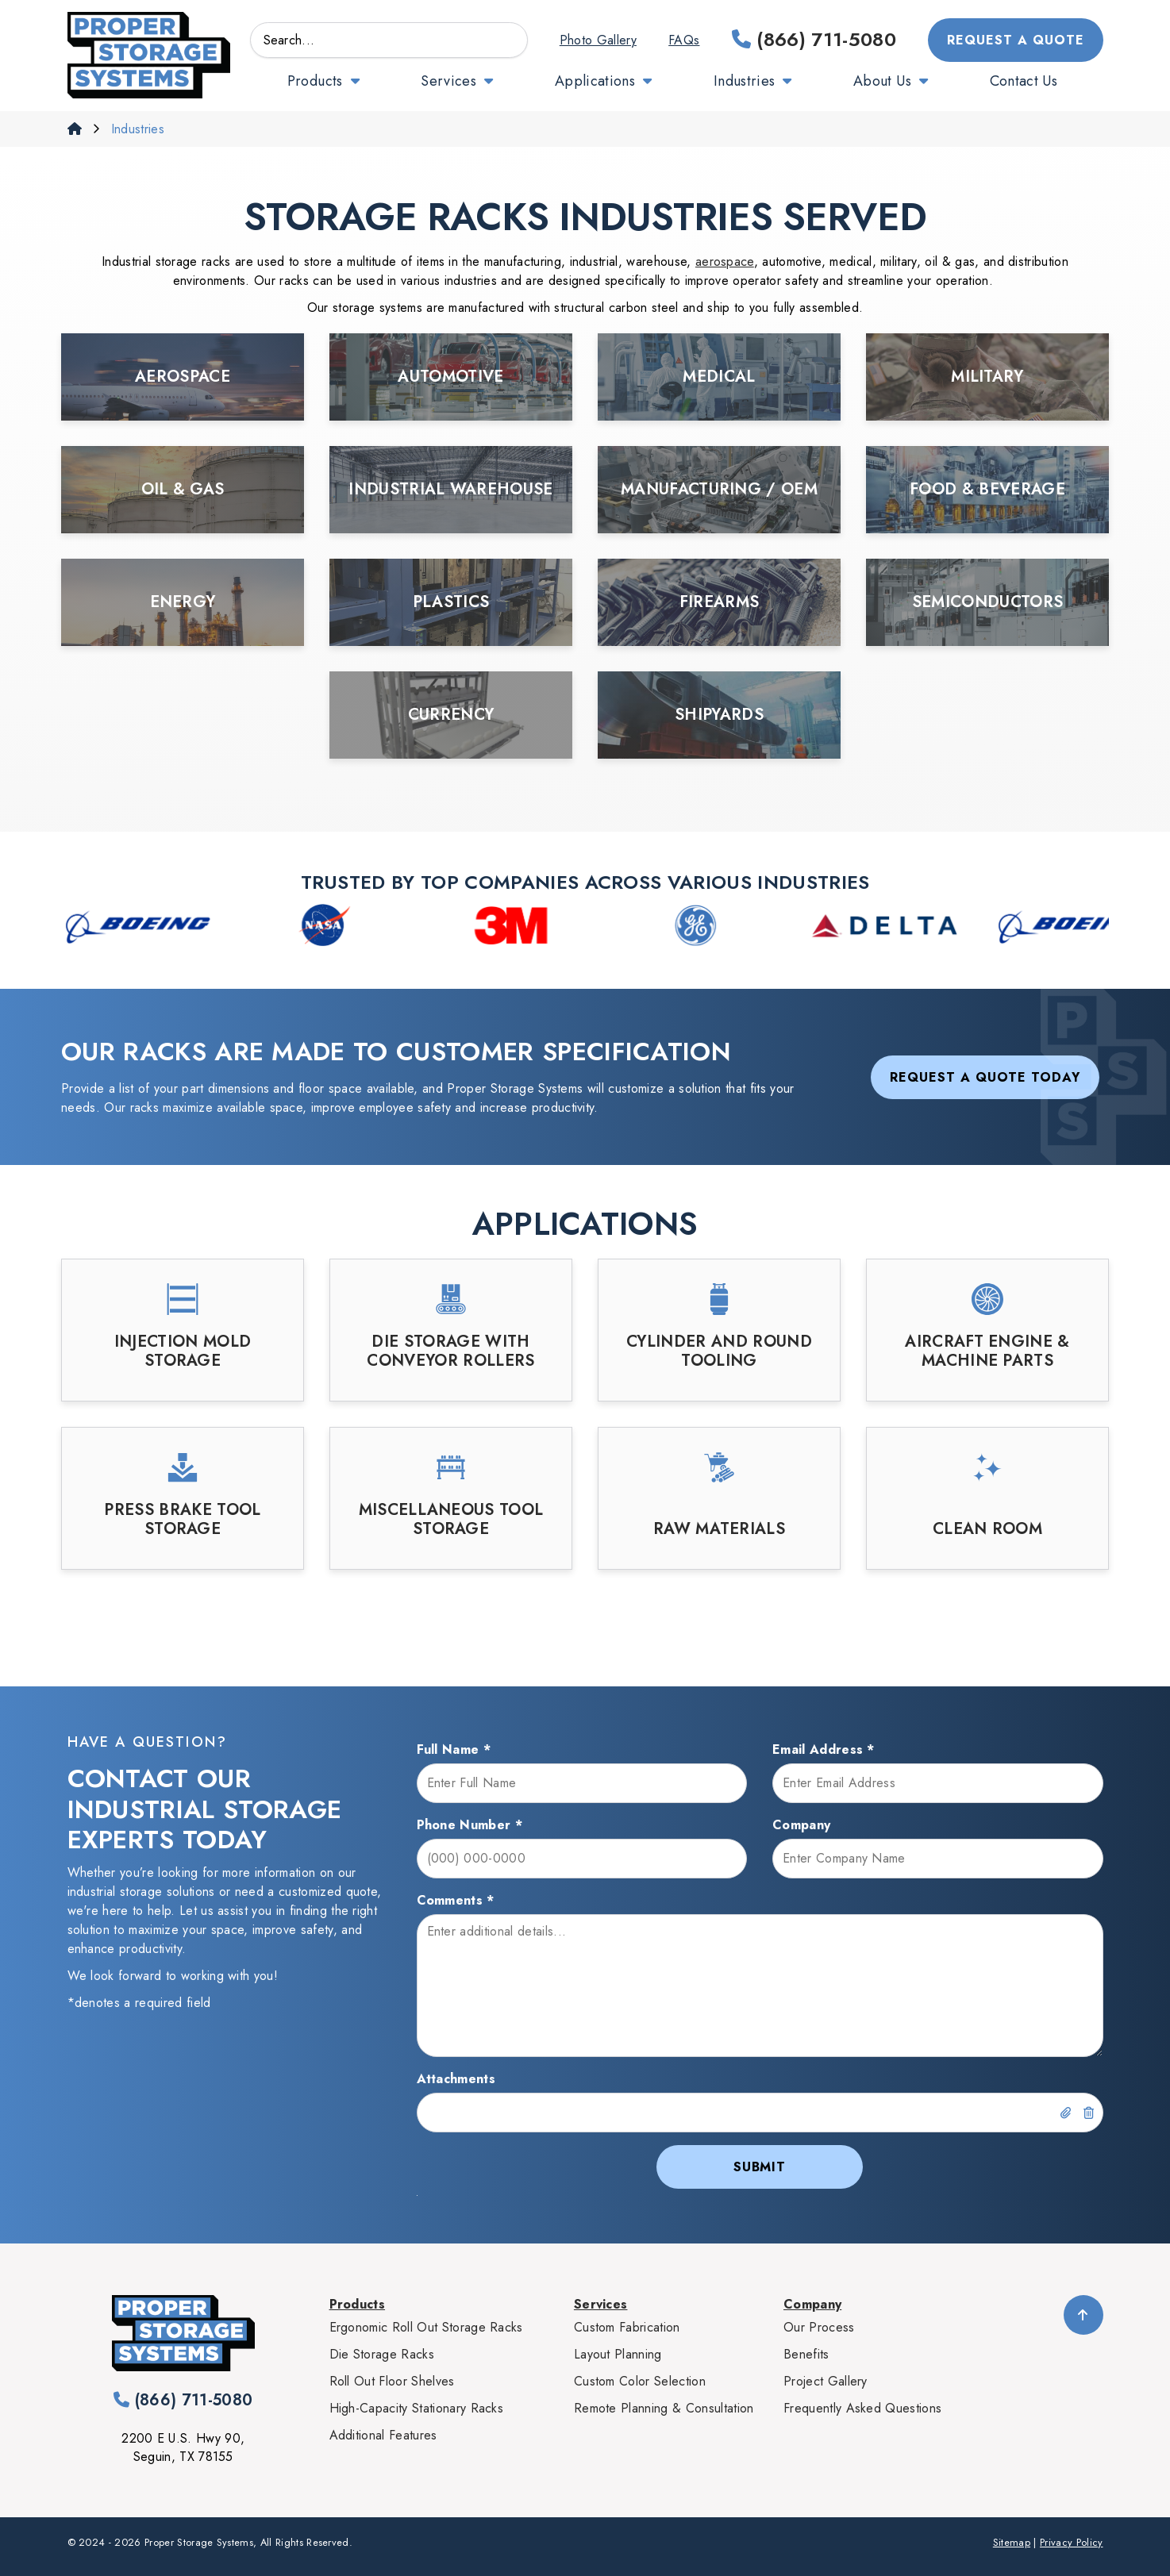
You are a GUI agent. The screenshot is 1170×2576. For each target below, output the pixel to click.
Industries (745, 81)
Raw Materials (719, 1529)
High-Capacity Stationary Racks (416, 2408)
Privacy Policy (1071, 2542)
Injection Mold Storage (182, 1351)
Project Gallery (825, 2381)
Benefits (806, 2354)
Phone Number (470, 1825)
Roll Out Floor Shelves (392, 2381)
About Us (882, 81)
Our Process (819, 2327)
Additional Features (383, 2435)
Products (315, 81)
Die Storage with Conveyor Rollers (450, 1351)
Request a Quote (1015, 40)
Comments (456, 1900)
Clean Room (987, 1529)
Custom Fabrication (627, 2327)
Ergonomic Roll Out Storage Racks (426, 2327)
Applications (595, 81)
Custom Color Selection (640, 2381)
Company (801, 1825)
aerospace (724, 261)
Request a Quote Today (985, 1077)
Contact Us (1024, 81)
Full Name (454, 1749)
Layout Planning (618, 2354)
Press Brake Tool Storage (182, 1520)
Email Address (823, 1749)
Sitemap (1011, 2542)
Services (448, 81)
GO (506, 40)
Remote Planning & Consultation (664, 2408)
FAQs (683, 40)
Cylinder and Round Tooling (719, 1351)
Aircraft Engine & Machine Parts (987, 1351)
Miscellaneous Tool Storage (451, 1520)
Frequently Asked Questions (862, 2408)
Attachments (456, 2079)
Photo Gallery (598, 40)
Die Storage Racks (381, 2354)
